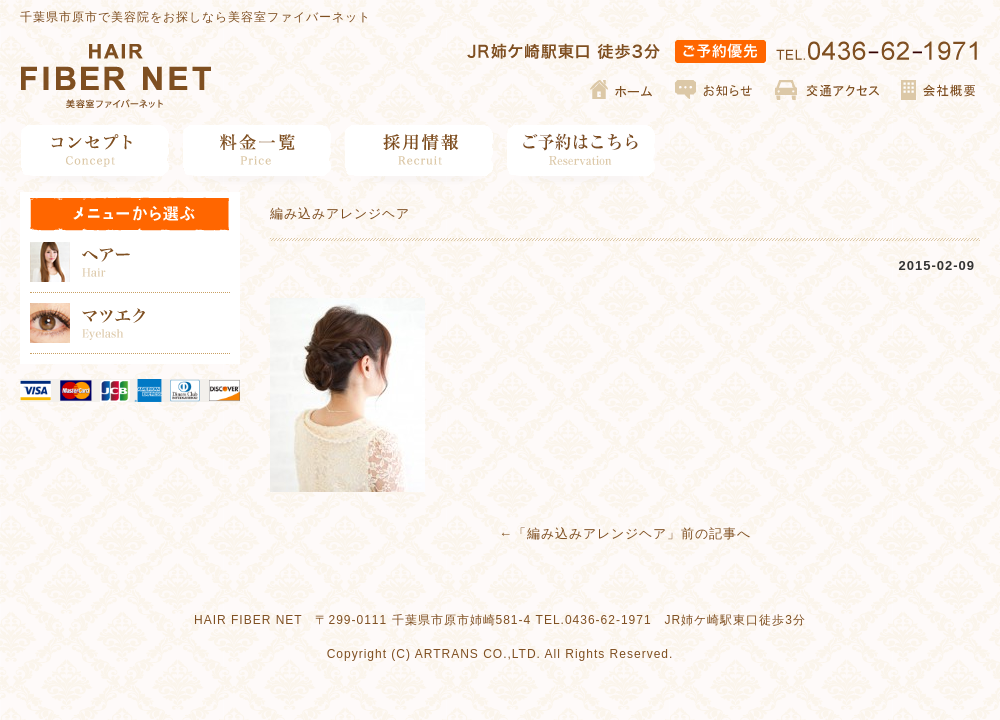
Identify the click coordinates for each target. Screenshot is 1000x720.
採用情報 (419, 150)
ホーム (622, 90)
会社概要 (937, 90)
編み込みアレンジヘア (597, 533)
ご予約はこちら (581, 150)
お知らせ (715, 90)
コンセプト (95, 150)
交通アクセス (827, 90)
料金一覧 (257, 150)
